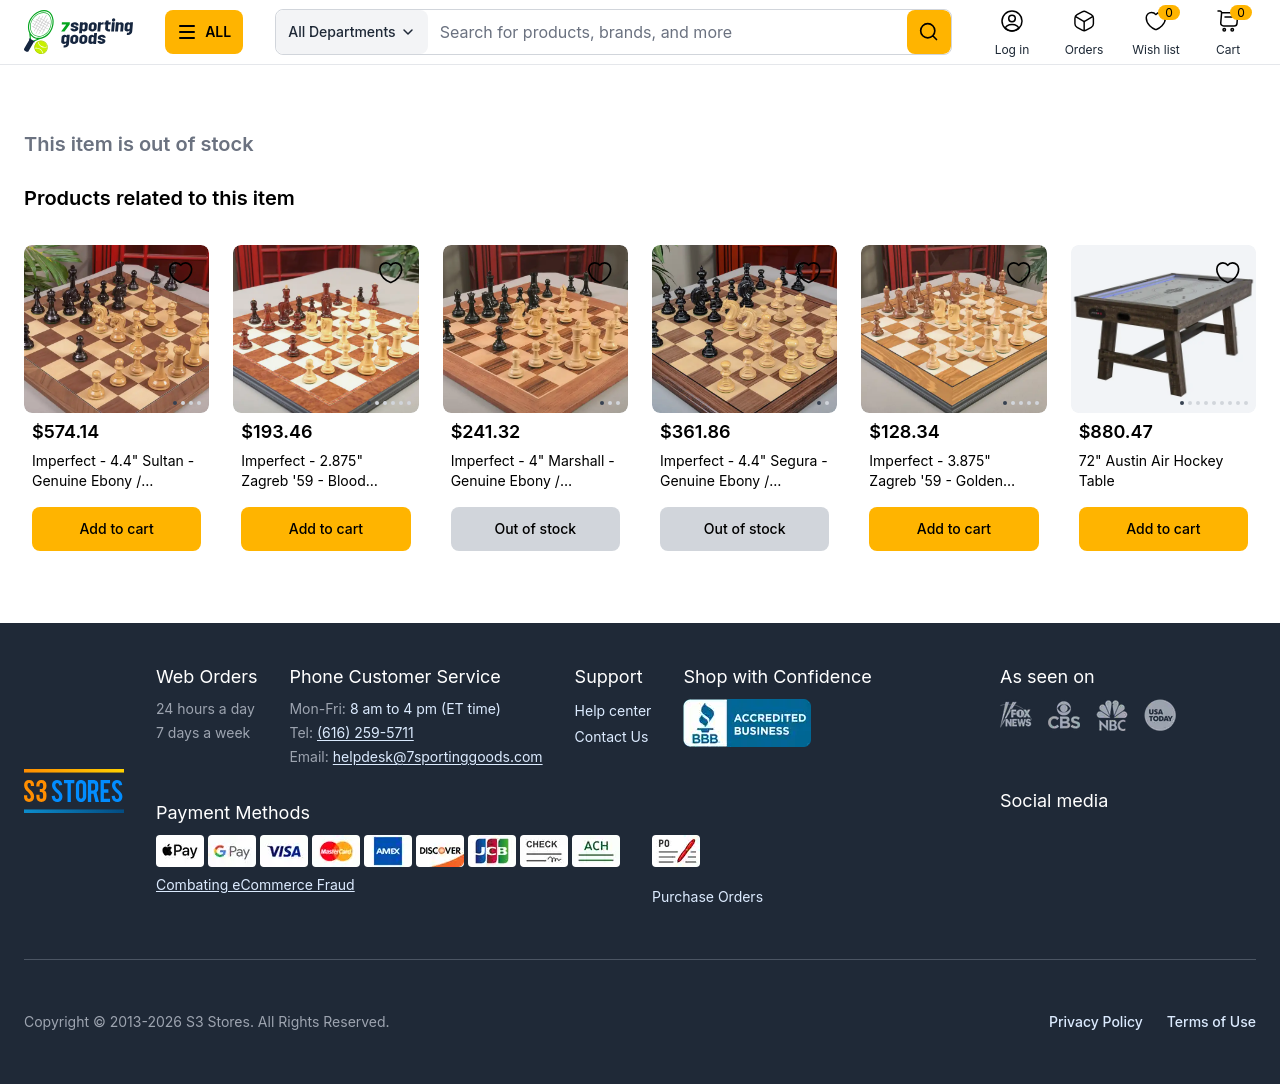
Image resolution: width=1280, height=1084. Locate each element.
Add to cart (117, 528)
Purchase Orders (707, 896)
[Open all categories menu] (204, 32)
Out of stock (535, 528)
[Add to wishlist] (181, 273)
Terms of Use (1211, 1021)
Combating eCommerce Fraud (255, 884)
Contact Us (612, 736)
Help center (613, 710)
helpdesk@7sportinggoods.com (438, 756)
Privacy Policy (1096, 1021)
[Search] (929, 32)
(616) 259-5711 (365, 732)
